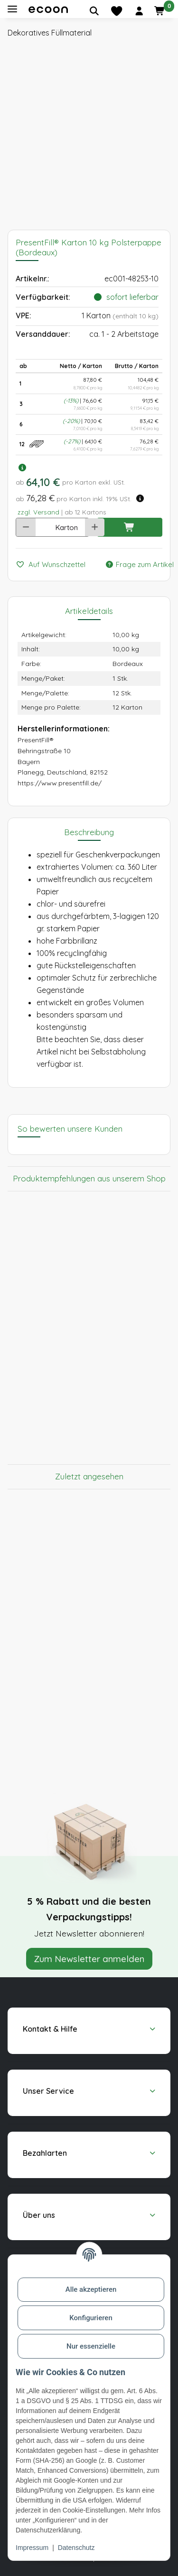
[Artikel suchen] (94, 11)
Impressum (32, 2547)
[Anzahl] (42, 527)
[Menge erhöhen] (94, 527)
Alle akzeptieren (91, 2289)
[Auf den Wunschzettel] (54, 565)
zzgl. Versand (38, 512)
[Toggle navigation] (12, 9)
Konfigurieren (90, 2318)
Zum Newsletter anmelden (89, 1958)
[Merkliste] (116, 11)
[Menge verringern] (26, 527)
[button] (139, 11)
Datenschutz (76, 2547)
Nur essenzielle (90, 2346)
